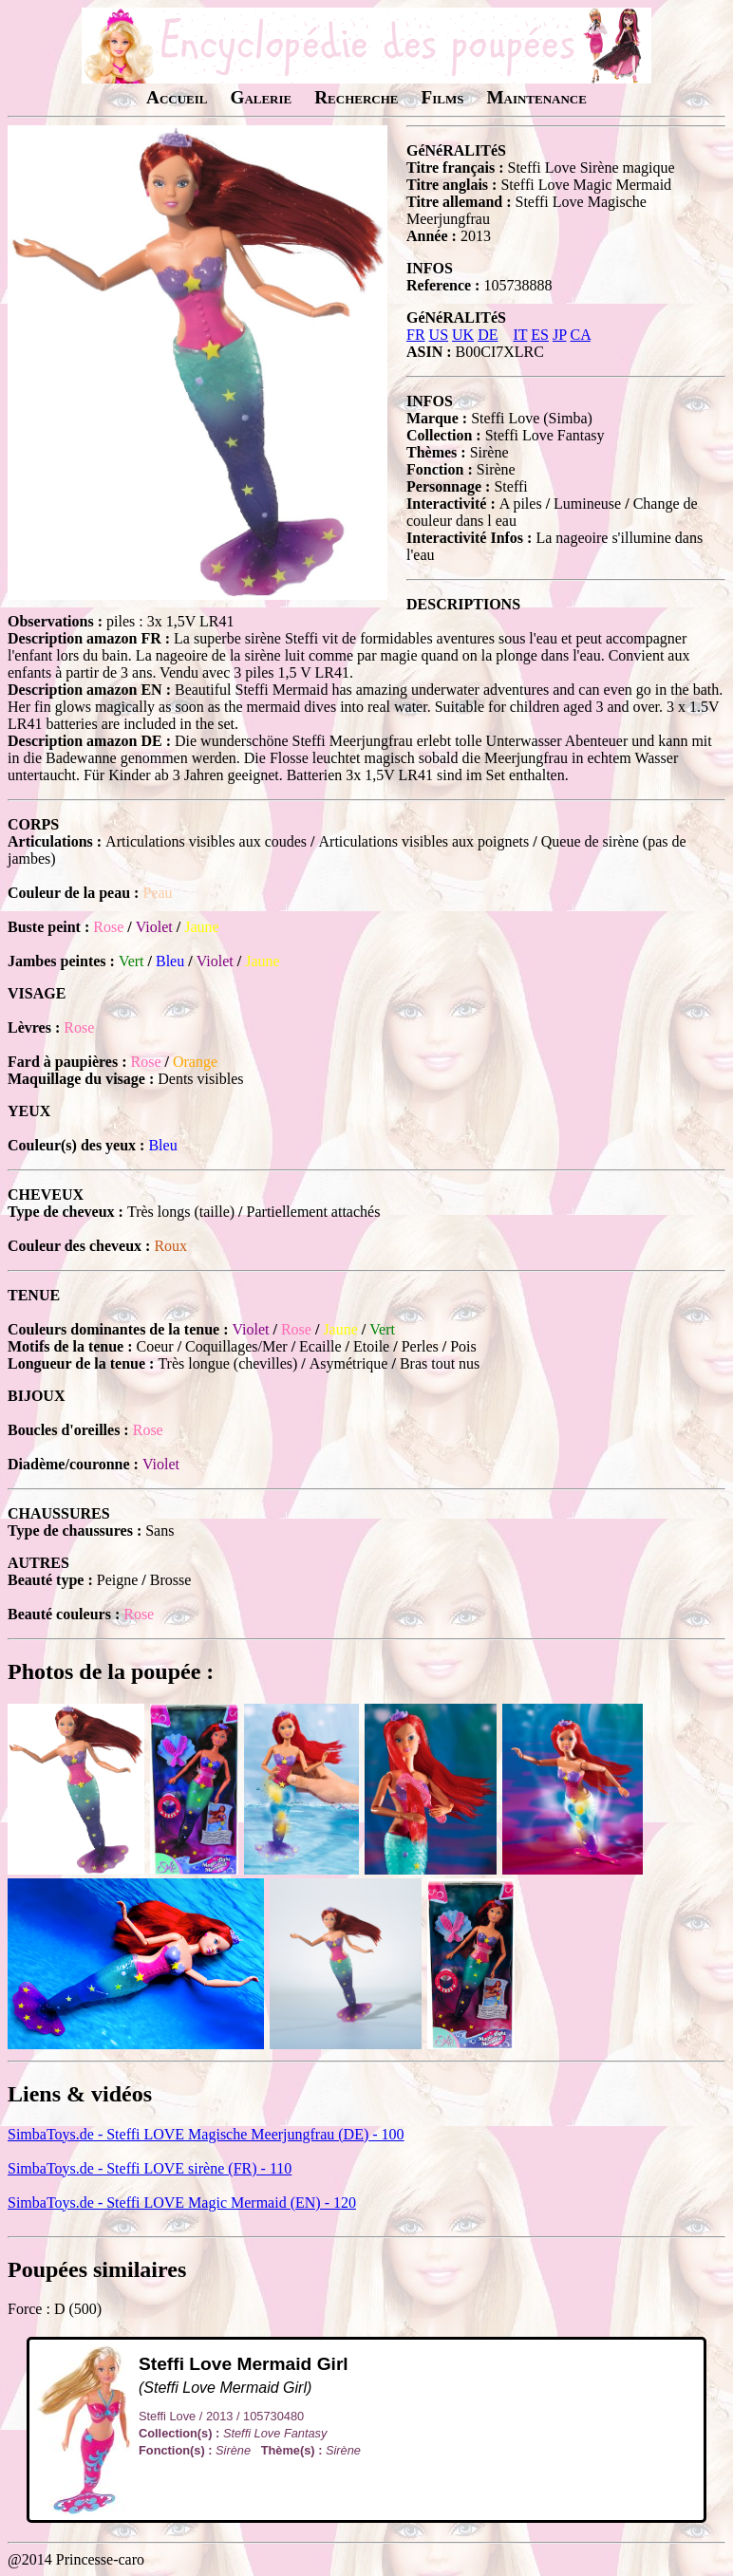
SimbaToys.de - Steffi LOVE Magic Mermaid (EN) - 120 (182, 2202)
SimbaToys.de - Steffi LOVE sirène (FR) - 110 (149, 2168)
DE (488, 335)
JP (560, 335)
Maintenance (536, 97)
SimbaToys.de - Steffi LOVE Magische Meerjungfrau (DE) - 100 (206, 2134)
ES (540, 335)
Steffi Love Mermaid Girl (243, 2364)
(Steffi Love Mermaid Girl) (225, 2388)
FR (415, 335)
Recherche (356, 97)
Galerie (260, 97)
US (438, 335)
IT (520, 335)
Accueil (176, 97)
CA (580, 335)
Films (442, 97)
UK (463, 335)
